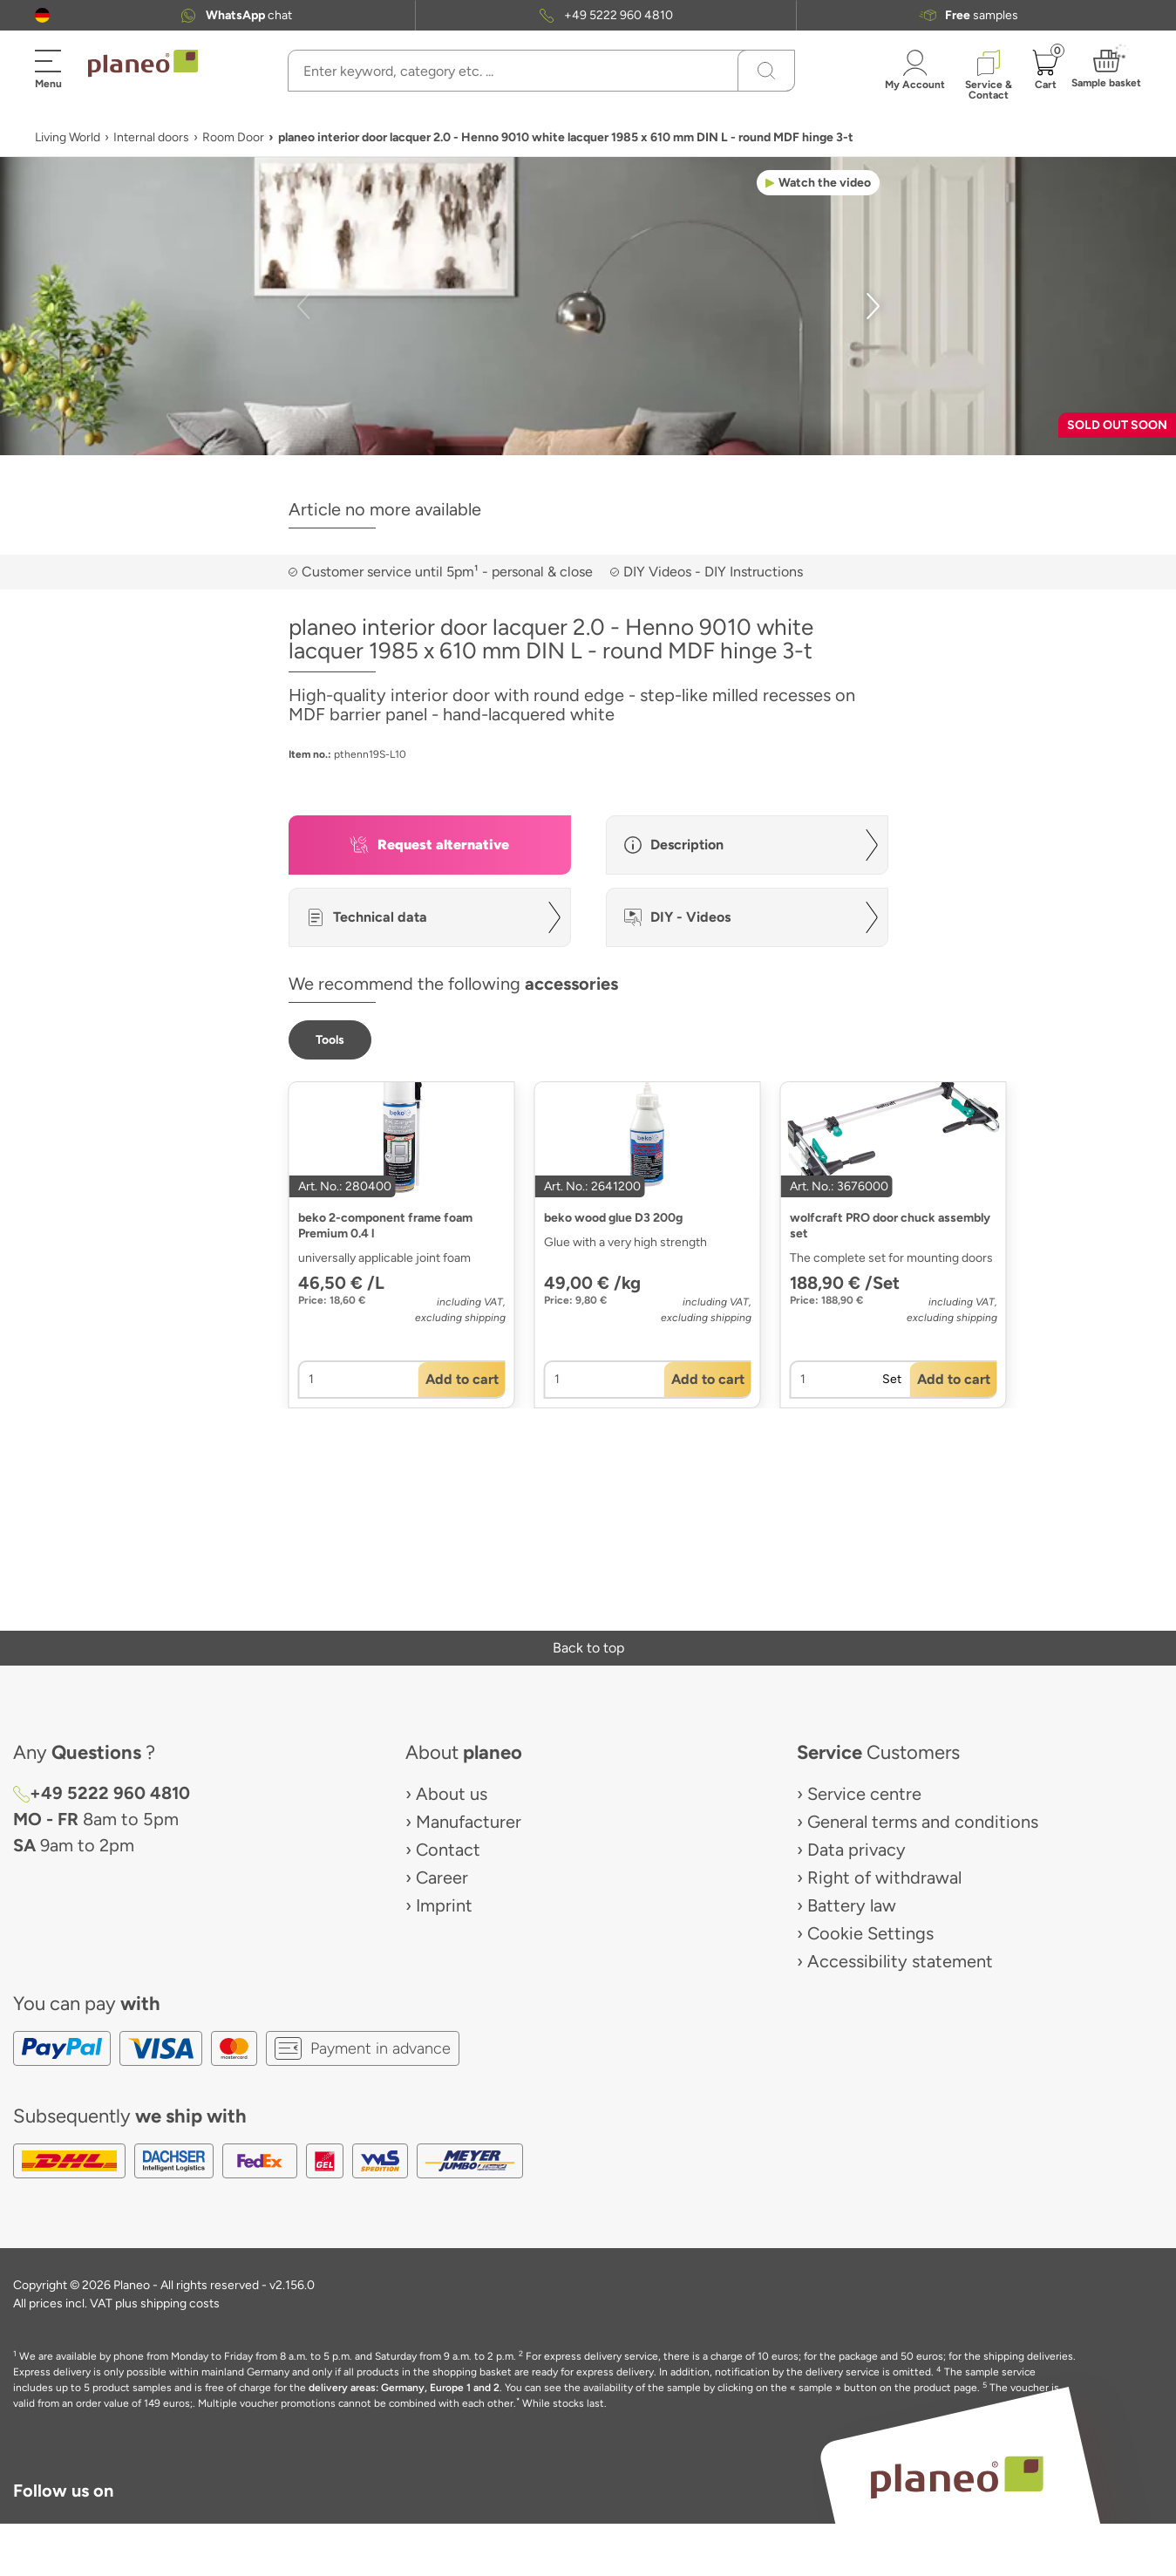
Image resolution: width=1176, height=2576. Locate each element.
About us (451, 1793)
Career (442, 1877)
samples (981, 15)
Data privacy (856, 1849)
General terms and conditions (922, 1821)
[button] (42, 15)
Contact (448, 1849)
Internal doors (151, 137)
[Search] (766, 70)
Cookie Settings (870, 1933)
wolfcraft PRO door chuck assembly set (890, 1225)
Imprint (444, 1905)
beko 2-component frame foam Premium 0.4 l (385, 1225)
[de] (42, 15)
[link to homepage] (143, 64)
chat (249, 15)
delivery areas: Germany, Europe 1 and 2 (404, 2388)
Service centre (864, 1793)
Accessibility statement (900, 1961)
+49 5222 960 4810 (618, 15)
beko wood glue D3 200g (613, 1217)
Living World (67, 137)
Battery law (851, 1905)
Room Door (233, 137)
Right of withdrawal (884, 1877)
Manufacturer (468, 1821)
